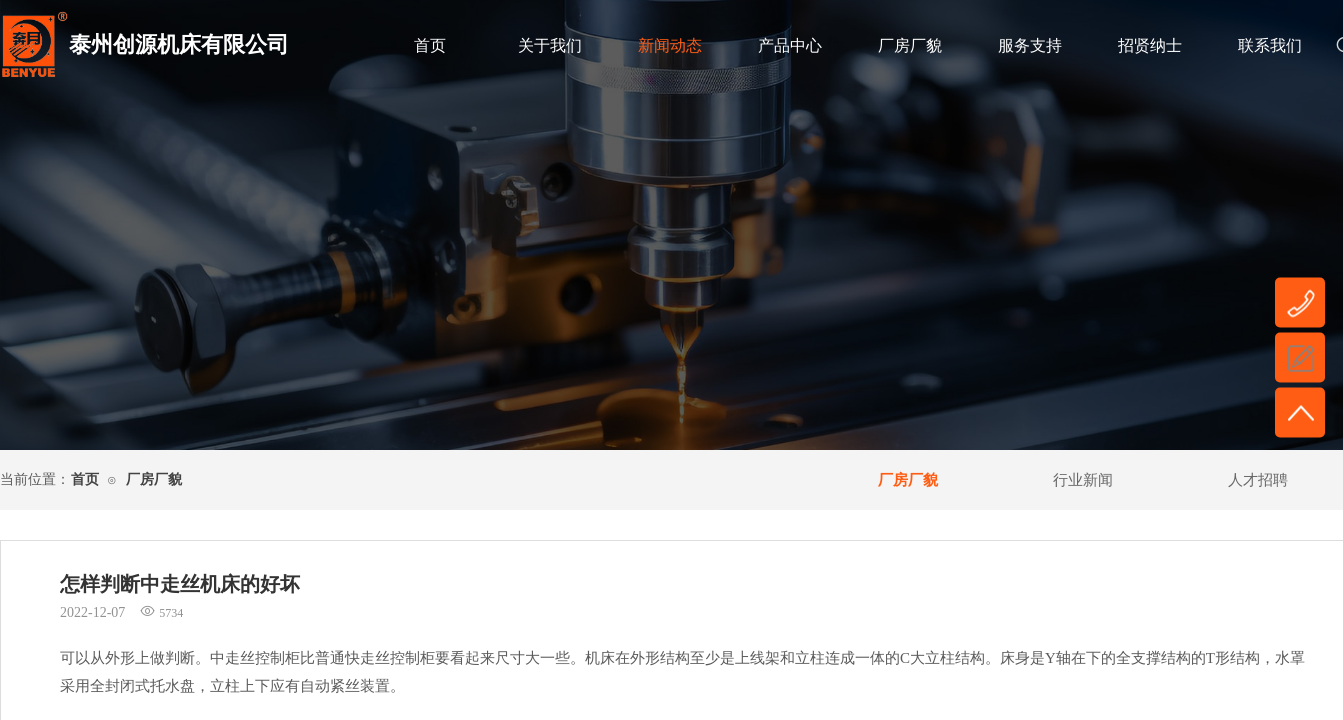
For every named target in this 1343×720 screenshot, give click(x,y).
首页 (430, 45)
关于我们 (550, 45)
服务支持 (1030, 45)
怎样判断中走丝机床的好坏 (180, 584)
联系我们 (1270, 45)
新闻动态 (670, 45)
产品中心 (790, 45)
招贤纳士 (1150, 45)
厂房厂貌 (910, 45)
